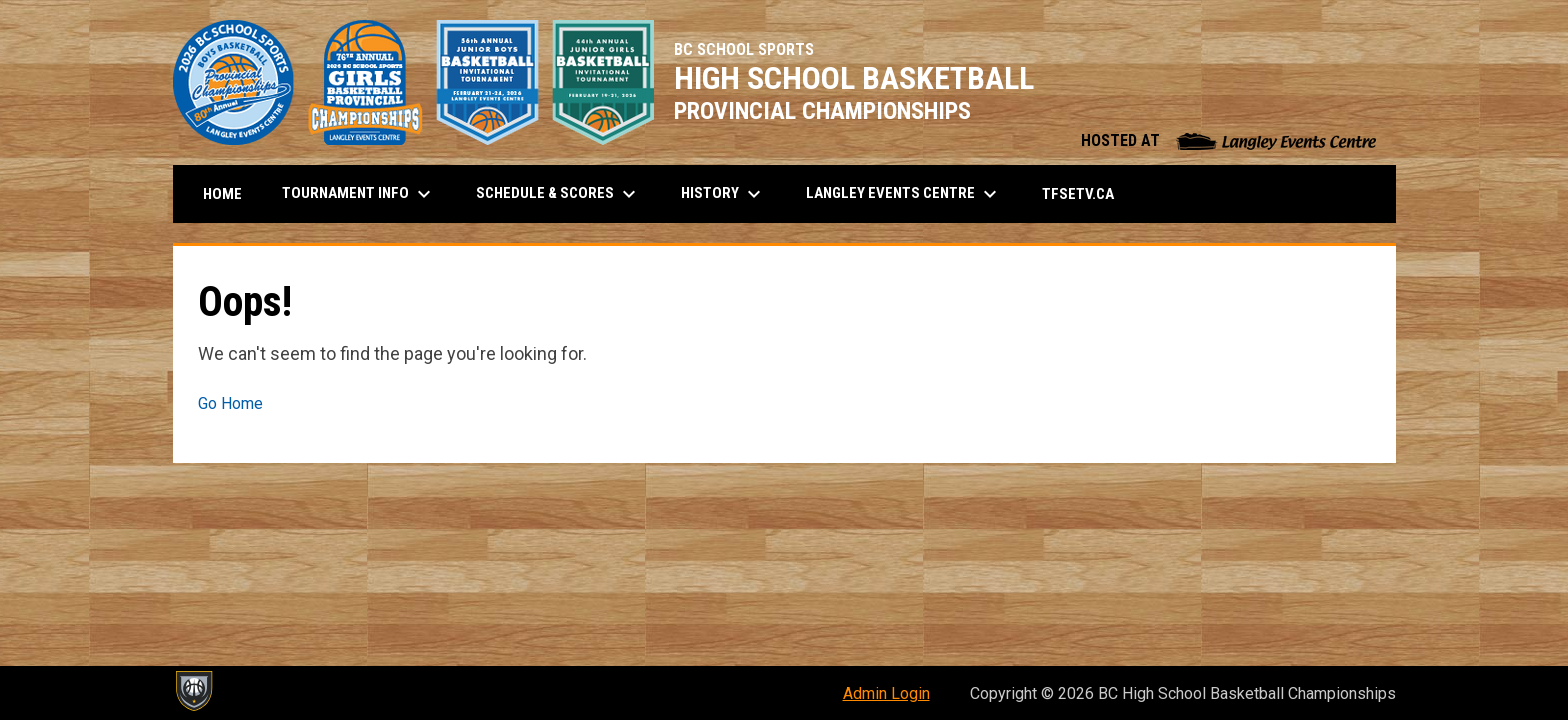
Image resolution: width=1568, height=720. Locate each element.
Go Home (230, 403)
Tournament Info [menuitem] (359, 194)
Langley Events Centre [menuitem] (904, 194)
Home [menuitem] (222, 194)
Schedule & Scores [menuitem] (558, 194)
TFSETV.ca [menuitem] (1085, 193)
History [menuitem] (723, 194)
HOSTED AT (1228, 140)
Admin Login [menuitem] (886, 693)
